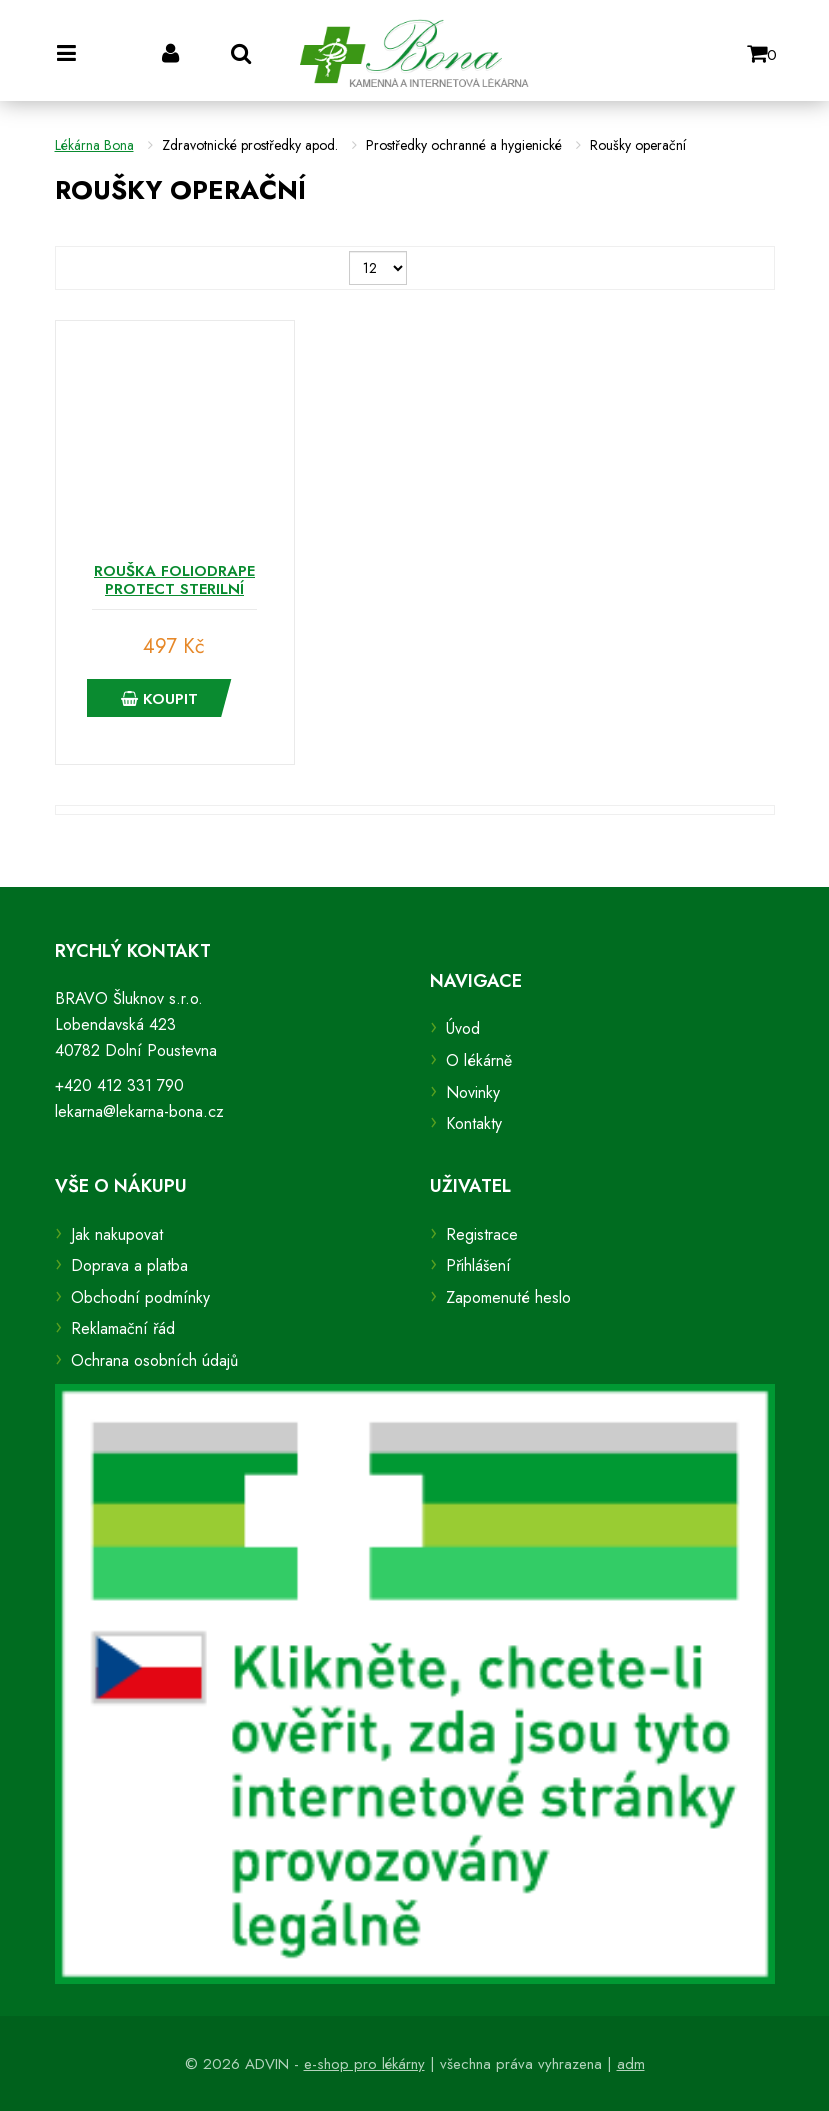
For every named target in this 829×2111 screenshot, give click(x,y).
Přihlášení (478, 1265)
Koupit (159, 699)
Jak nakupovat (117, 1234)
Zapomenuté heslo (508, 1297)
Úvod (463, 1028)
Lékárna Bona (94, 145)
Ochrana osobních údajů (154, 1360)
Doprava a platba (129, 1265)
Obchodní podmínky (140, 1297)
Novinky (473, 1092)
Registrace (482, 1234)
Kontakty (474, 1123)
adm (631, 2064)
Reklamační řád (123, 1328)
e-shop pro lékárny (364, 2064)
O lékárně (479, 1060)
